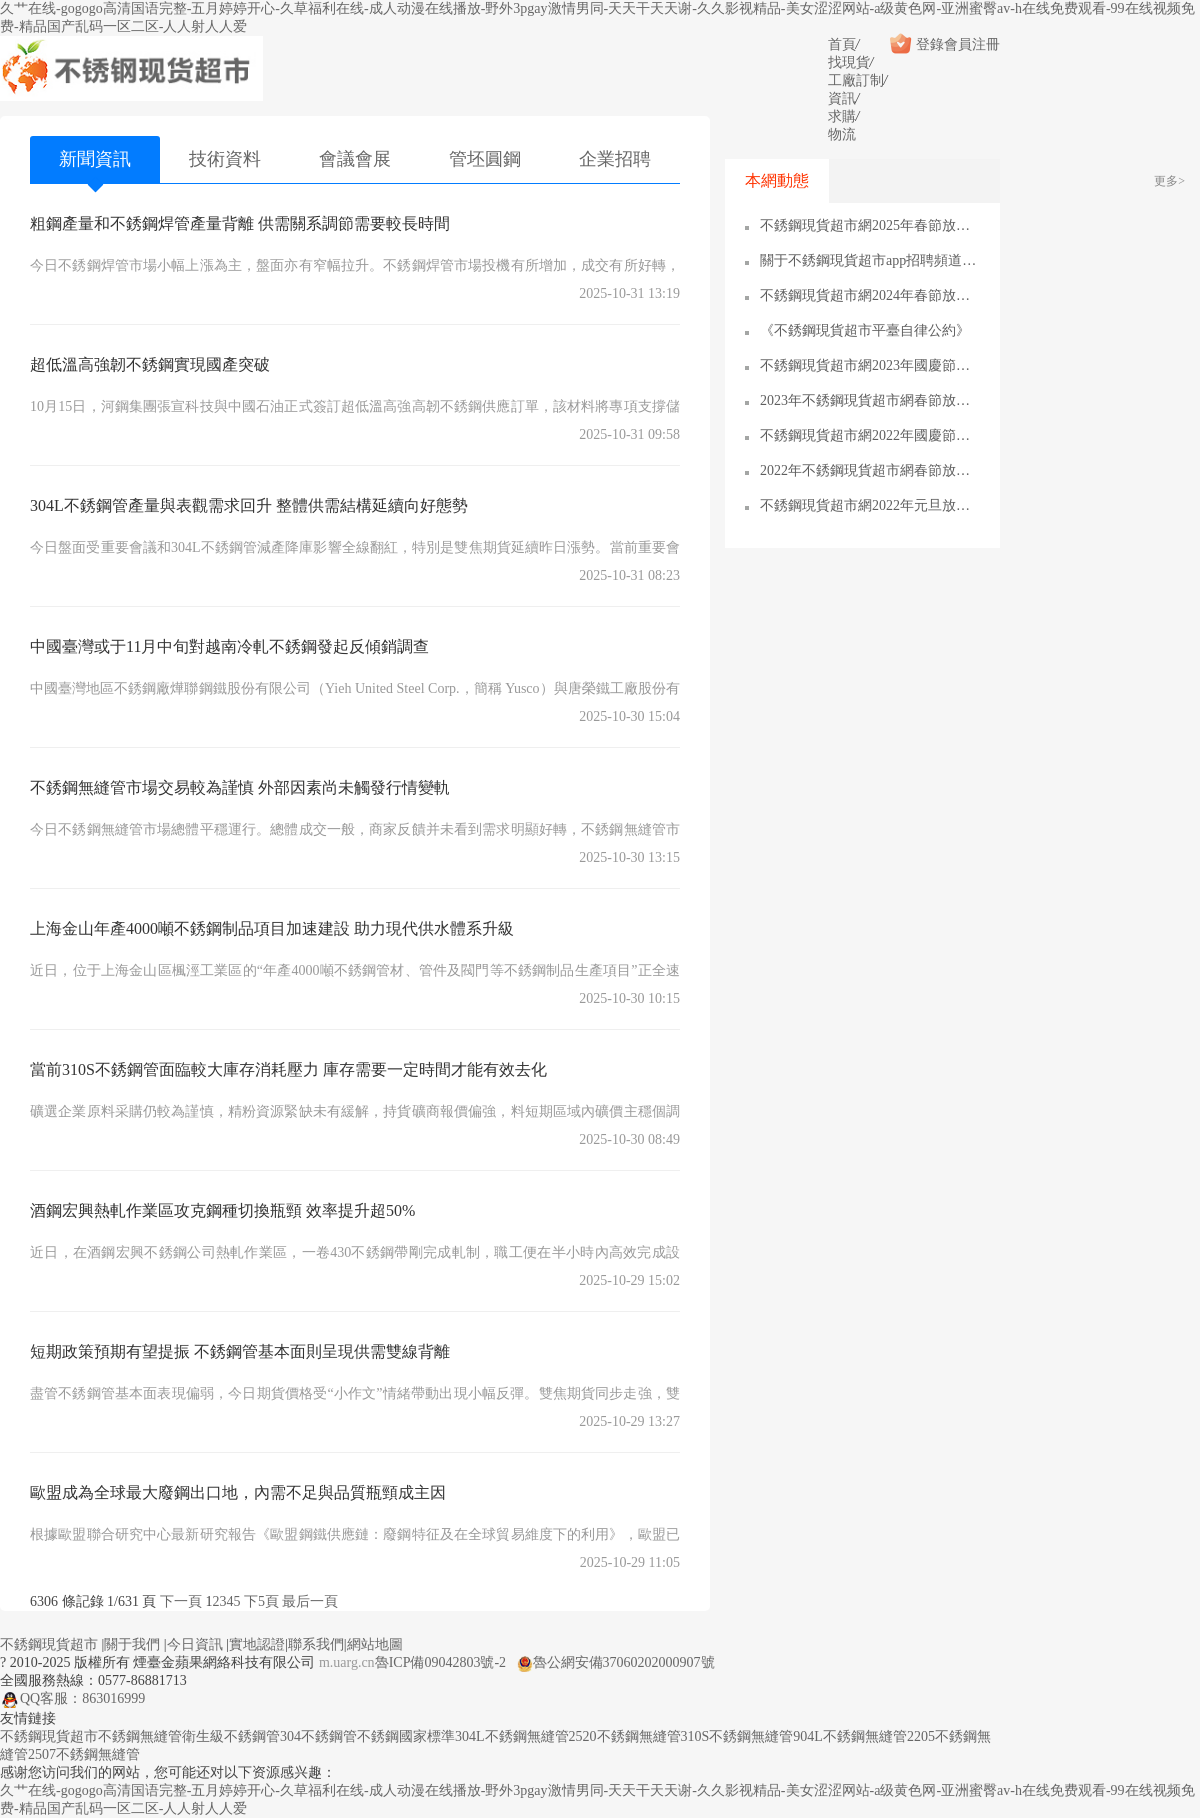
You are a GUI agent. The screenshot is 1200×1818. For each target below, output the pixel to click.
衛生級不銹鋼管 (231, 1736)
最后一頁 (310, 1601)
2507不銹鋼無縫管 (84, 1754)
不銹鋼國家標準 (406, 1736)
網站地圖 (375, 1644)
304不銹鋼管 (318, 1736)
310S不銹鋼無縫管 (737, 1736)
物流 (842, 134)
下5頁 (261, 1601)
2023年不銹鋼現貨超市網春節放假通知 (870, 400)
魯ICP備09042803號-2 (440, 1662)
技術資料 (225, 159)
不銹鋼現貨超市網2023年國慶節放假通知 (870, 365)
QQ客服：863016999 (72, 1698)
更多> (1169, 181)
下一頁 (181, 1601)
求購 (842, 116)
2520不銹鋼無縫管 (625, 1736)
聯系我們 (316, 1644)
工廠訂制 (856, 80)
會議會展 (355, 159)
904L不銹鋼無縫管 (850, 1736)
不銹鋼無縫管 (140, 1736)
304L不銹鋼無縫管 (512, 1736)
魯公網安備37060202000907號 (616, 1662)
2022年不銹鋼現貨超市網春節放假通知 (870, 470)
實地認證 (257, 1644)
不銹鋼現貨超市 (49, 1644)
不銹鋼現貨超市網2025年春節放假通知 (870, 225)
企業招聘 (615, 159)
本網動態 (777, 180)
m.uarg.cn (347, 1662)
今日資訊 (195, 1644)
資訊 (842, 98)
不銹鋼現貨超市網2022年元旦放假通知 (870, 505)
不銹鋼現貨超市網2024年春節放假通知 (870, 295)
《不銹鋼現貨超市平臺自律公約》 (865, 330)
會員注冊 (972, 44)
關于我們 (132, 1644)
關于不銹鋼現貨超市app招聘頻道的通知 (870, 260)
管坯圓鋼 (485, 159)
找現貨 (849, 62)
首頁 (842, 44)
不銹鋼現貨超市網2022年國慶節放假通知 (870, 435)
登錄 (916, 44)
